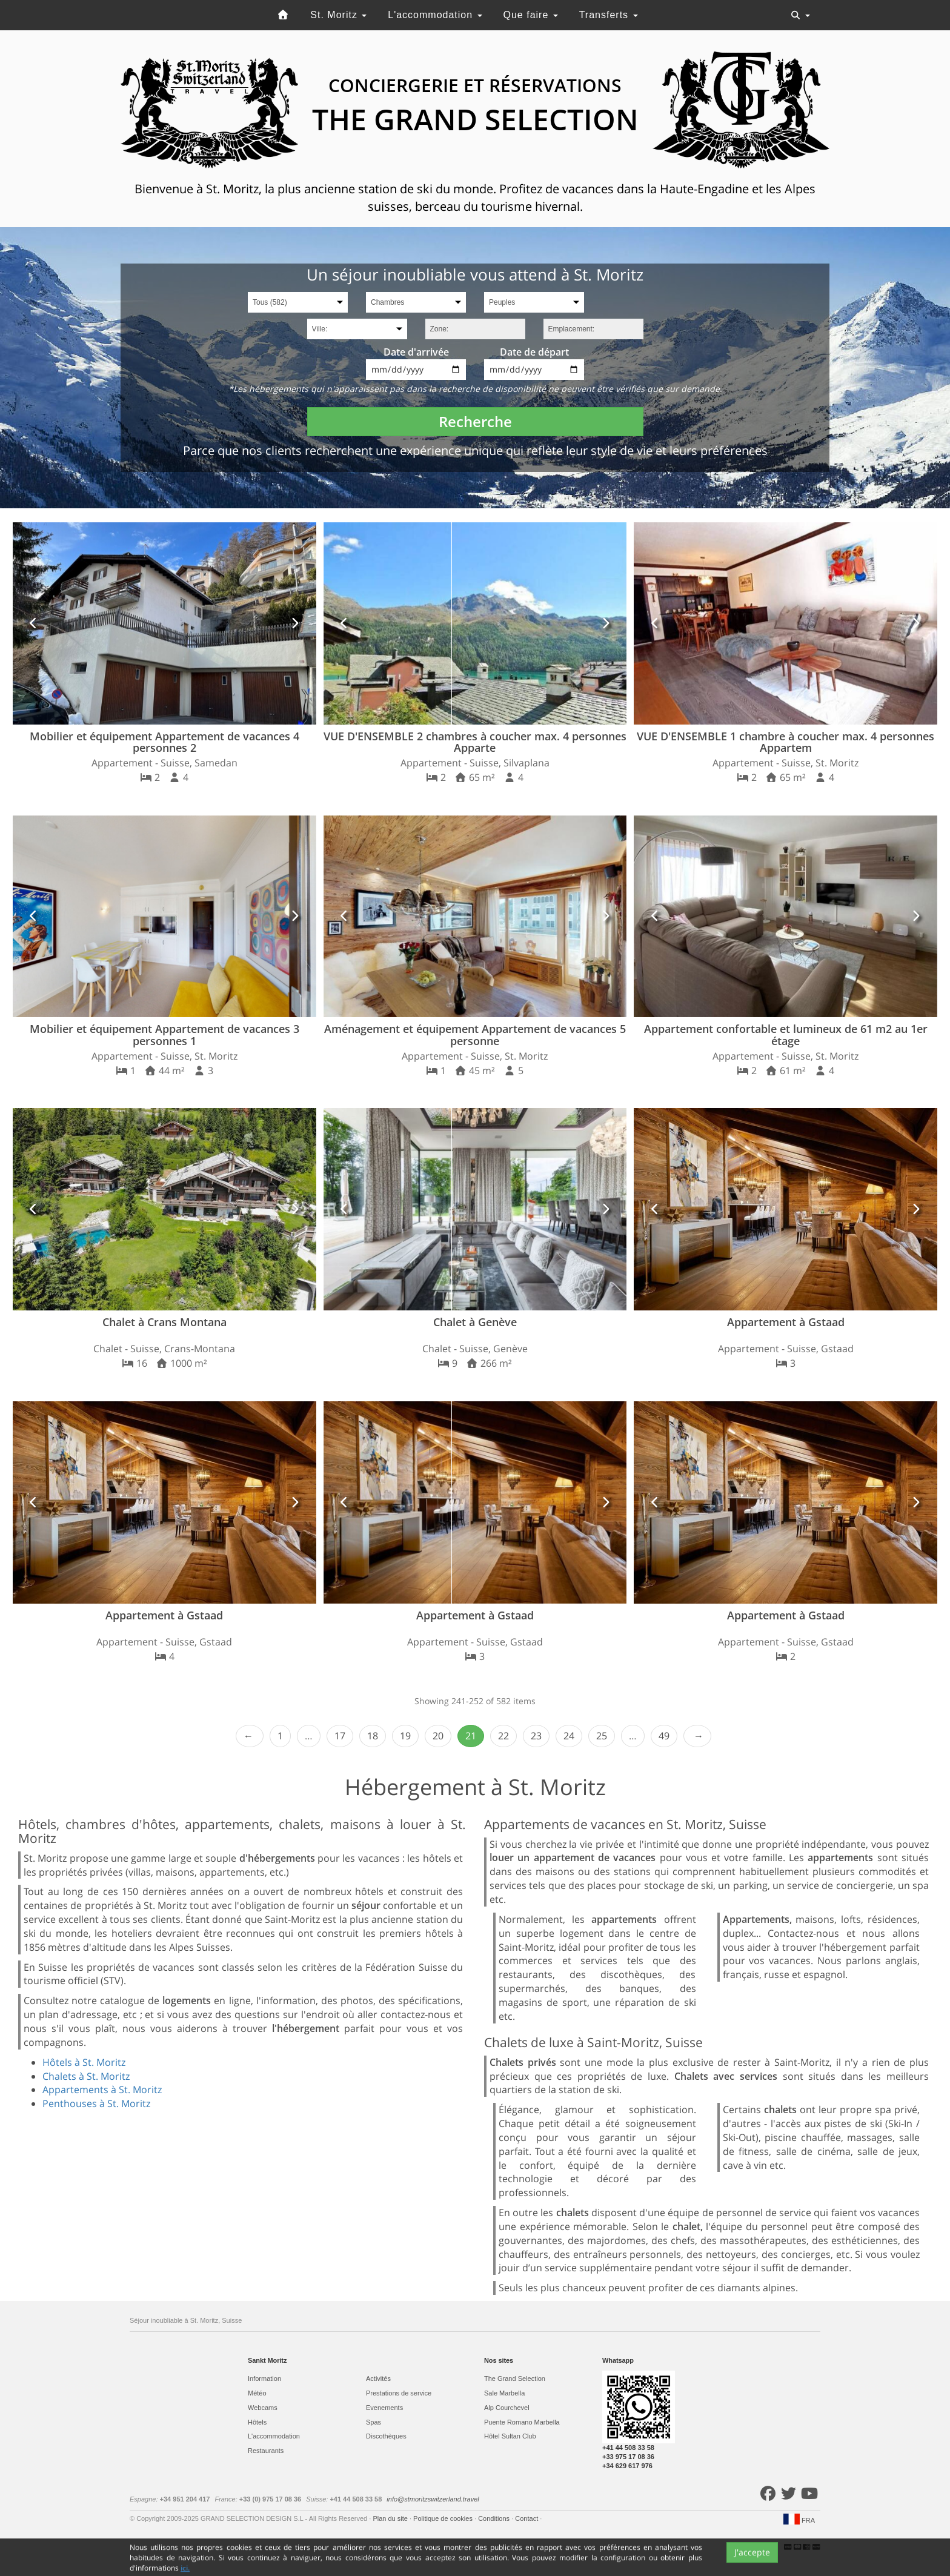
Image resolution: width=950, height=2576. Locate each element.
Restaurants (266, 2450)
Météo (257, 2393)
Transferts (608, 15)
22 (503, 1735)
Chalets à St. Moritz (86, 2076)
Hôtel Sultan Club (510, 2436)
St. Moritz (338, 15)
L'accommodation (435, 15)
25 (601, 1735)
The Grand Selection (514, 2378)
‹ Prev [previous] (250, 1736)
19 (405, 1735)
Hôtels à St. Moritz (83, 2062)
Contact (527, 2518)
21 (470, 1735)
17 (339, 1735)
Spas (373, 2422)
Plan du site (391, 2518)
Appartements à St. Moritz (102, 2089)
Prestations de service (398, 2393)
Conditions (494, 2518)
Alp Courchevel (507, 2407)
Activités (378, 2378)
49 (664, 1735)
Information (264, 2378)
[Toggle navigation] (800, 15)
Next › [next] (697, 1736)
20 (438, 1735)
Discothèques (386, 2436)
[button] (34, 623)
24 (568, 1735)
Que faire (530, 15)
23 (536, 1735)
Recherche (475, 421)
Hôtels (257, 2422)
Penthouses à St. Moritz (96, 2103)
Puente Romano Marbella (522, 2422)
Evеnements (384, 2407)
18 (372, 1735)
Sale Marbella (504, 2393)
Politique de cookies (443, 2518)
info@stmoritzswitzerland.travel (433, 2499)
